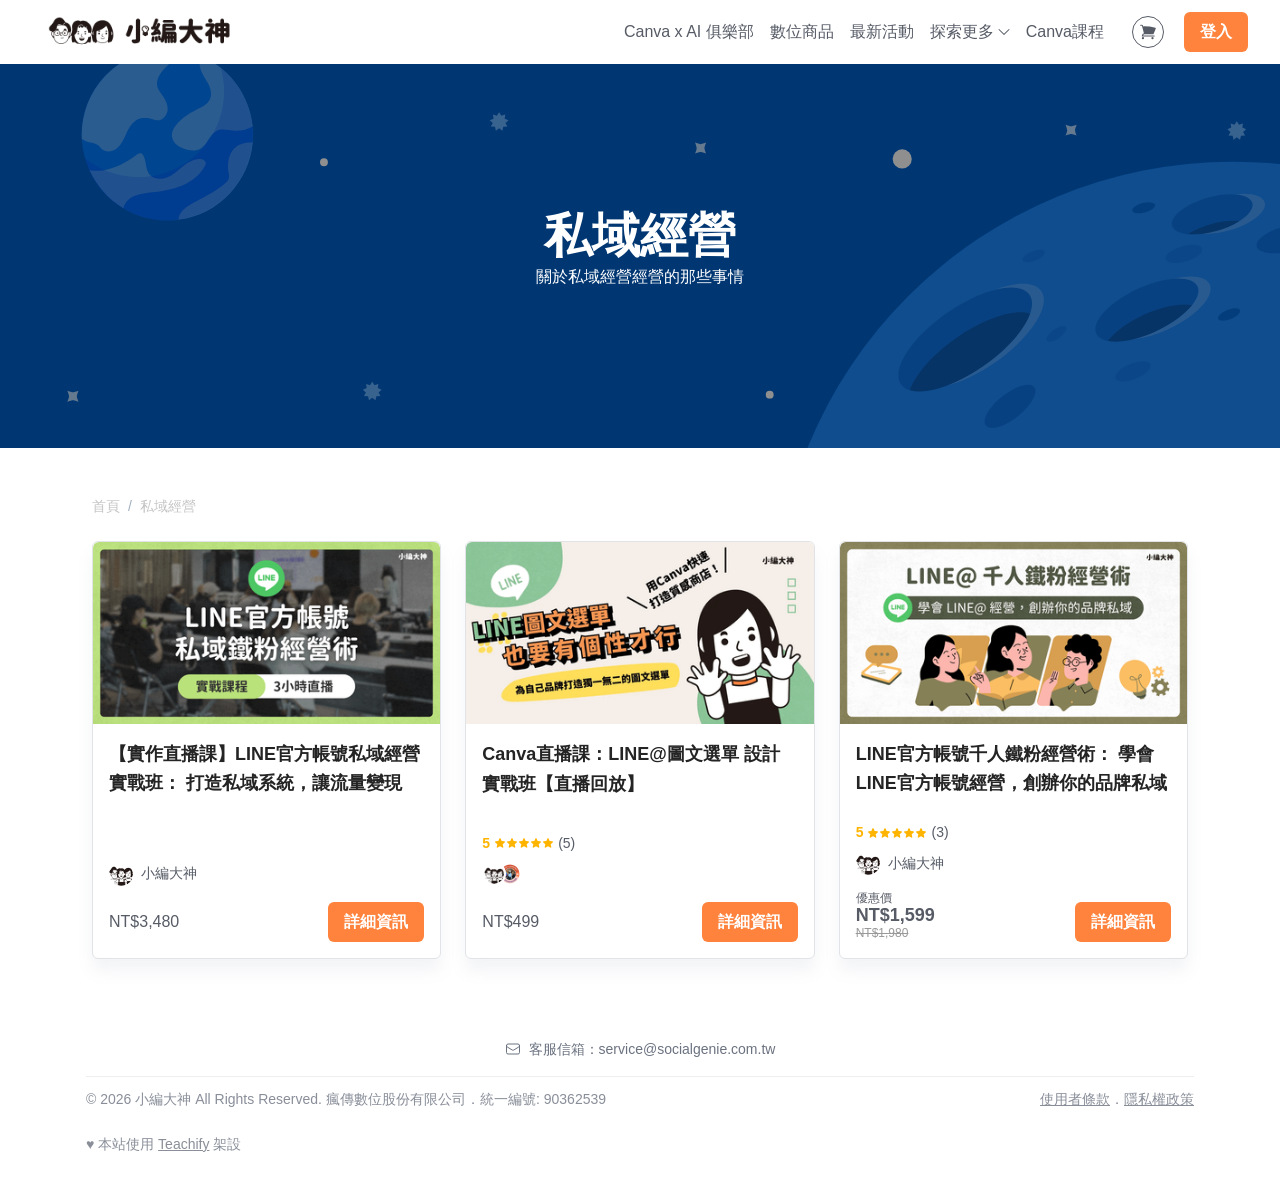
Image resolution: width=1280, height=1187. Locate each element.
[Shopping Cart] (1148, 32)
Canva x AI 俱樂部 (689, 31)
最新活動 (882, 31)
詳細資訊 (376, 921)
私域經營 (168, 506)
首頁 (106, 506)
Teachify (183, 1144)
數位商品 (802, 31)
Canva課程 (1065, 31)
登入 (1216, 31)
